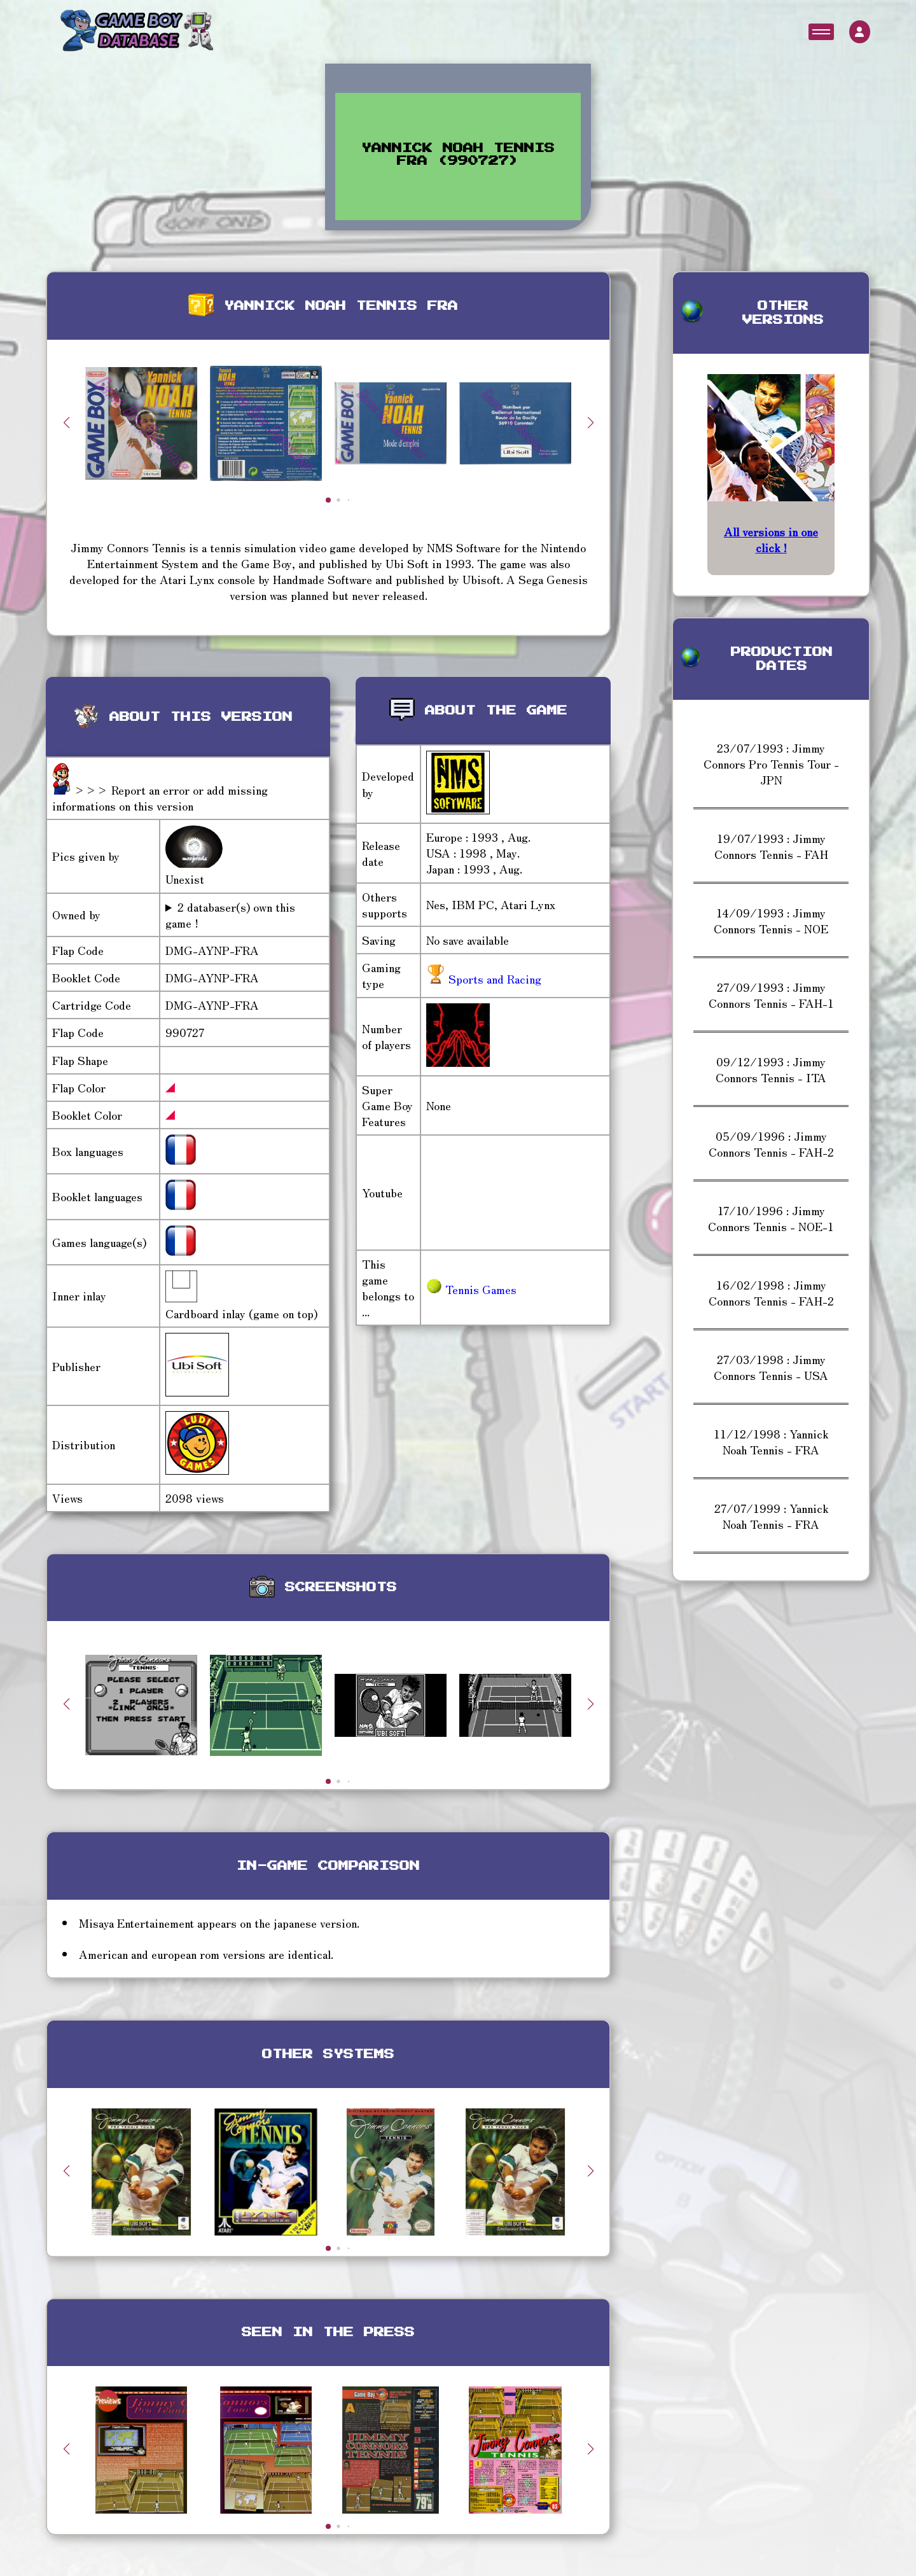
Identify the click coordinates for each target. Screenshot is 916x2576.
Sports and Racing (493, 978)
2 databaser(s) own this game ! (230, 915)
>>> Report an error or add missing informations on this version (160, 797)
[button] (590, 422)
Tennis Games (471, 1289)
